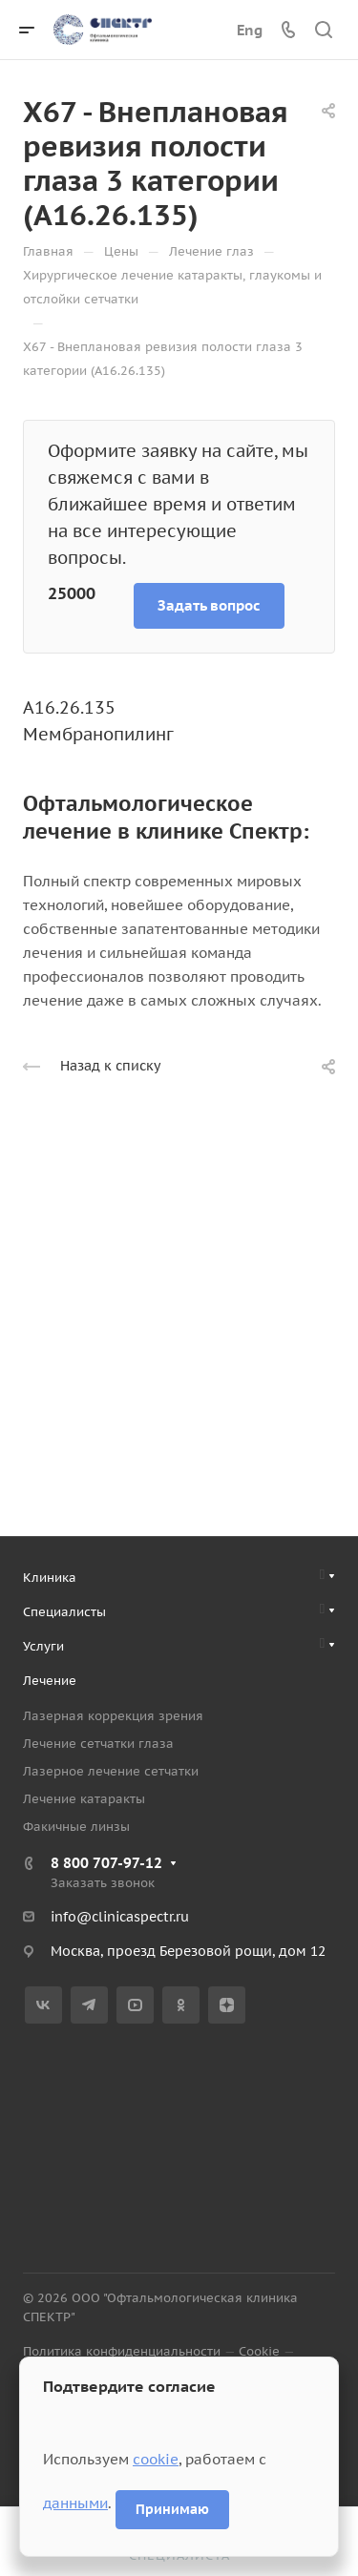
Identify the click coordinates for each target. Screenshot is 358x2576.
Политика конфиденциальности (122, 2351)
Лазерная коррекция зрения (113, 1716)
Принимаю (172, 2509)
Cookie (259, 2351)
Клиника (49, 1577)
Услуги (43, 1646)
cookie (156, 2459)
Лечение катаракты (84, 1799)
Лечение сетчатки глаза (98, 1743)
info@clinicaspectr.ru (120, 1916)
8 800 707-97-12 (106, 1863)
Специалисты (64, 1612)
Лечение (49, 1680)
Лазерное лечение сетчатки (111, 1771)
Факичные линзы (76, 1826)
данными (75, 2503)
